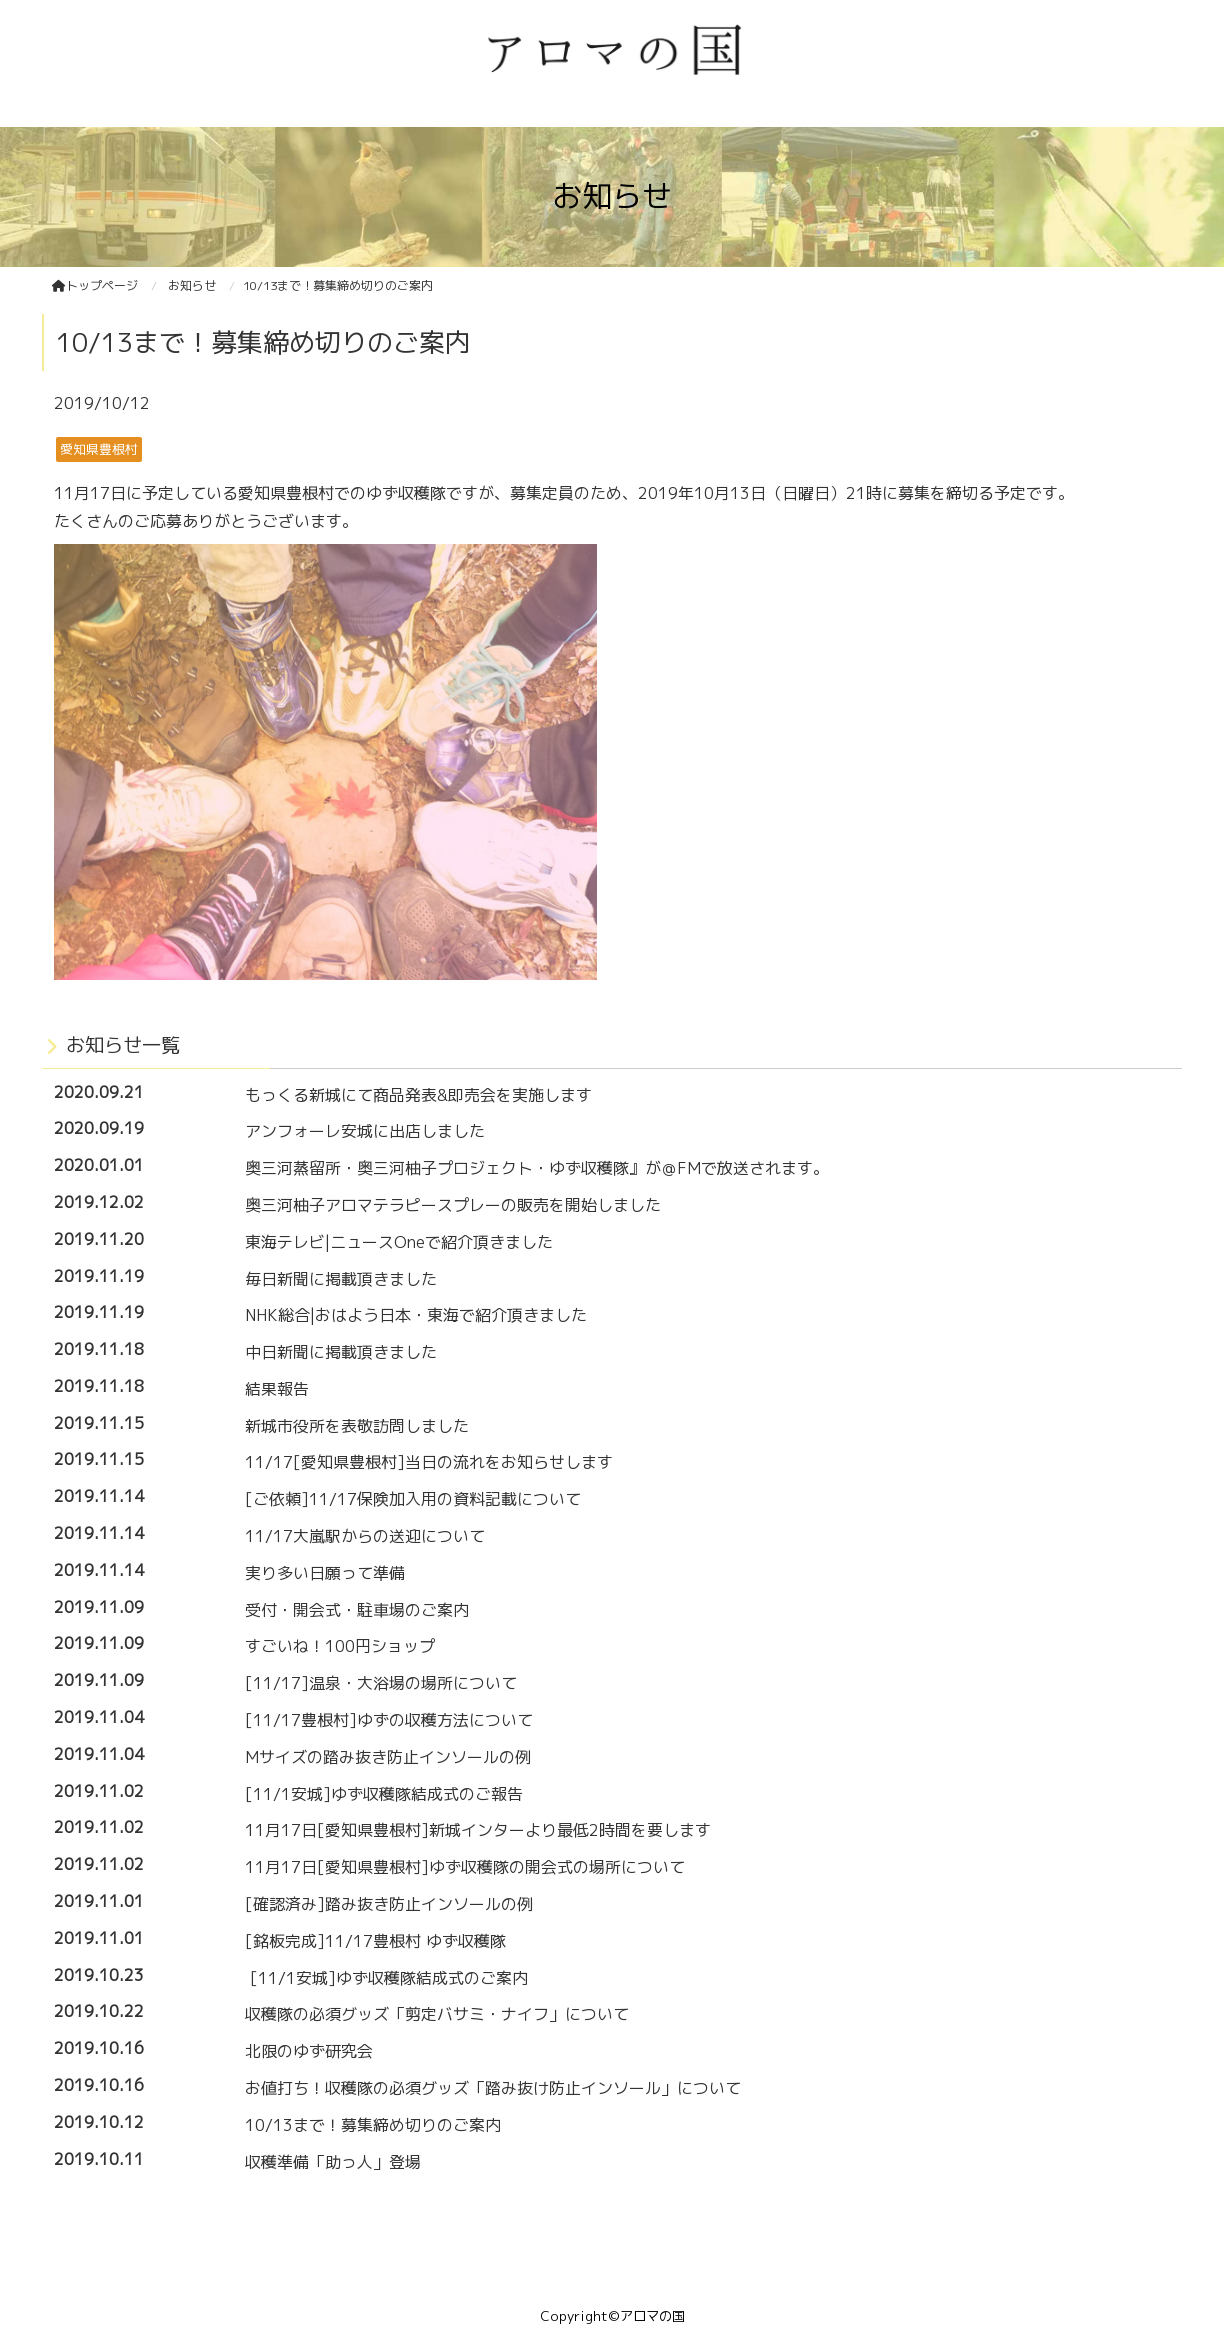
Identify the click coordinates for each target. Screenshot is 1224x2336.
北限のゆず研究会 (309, 2051)
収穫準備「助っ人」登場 (333, 2162)
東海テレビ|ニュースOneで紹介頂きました (399, 1242)
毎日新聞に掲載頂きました (341, 1279)
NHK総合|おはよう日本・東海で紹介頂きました (416, 1315)
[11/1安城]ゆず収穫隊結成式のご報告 (384, 1794)
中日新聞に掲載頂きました (341, 1352)
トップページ (95, 285)
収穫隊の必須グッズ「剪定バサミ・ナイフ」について (437, 2014)
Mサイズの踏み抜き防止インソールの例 (388, 1757)
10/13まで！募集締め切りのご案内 (373, 2125)
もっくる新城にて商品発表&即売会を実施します (418, 1095)
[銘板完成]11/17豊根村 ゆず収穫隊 (375, 1941)
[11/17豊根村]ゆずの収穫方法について (389, 1720)
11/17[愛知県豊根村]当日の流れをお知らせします (429, 1462)
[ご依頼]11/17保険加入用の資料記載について (413, 1499)
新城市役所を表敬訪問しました (357, 1426)
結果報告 (277, 1389)
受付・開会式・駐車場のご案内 (357, 1610)
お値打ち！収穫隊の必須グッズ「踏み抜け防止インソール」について (493, 2088)
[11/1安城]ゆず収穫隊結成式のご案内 (386, 1978)
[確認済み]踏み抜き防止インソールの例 (389, 1904)
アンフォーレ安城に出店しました (365, 1131)
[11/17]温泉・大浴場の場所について (381, 1683)
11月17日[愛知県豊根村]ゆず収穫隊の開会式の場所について (465, 1867)
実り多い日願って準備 (325, 1573)
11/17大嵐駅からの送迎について (365, 1536)
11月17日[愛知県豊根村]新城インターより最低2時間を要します (478, 1830)
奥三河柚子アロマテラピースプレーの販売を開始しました (453, 1205)
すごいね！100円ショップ (340, 1646)
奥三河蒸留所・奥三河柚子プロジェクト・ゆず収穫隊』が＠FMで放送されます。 (537, 1168)
